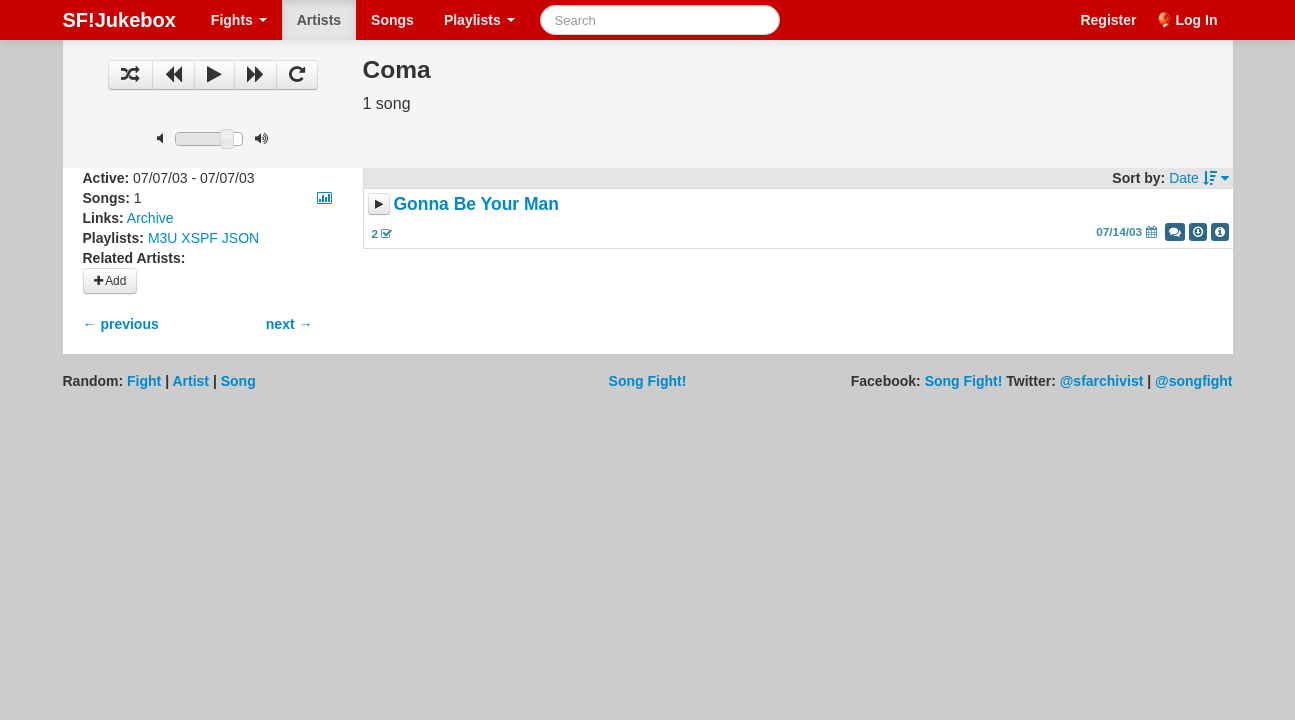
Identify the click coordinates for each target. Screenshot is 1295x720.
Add (110, 281)
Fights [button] (239, 20)
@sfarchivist (1102, 381)
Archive (150, 218)
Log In (1197, 20)
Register (1108, 20)
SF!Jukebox (119, 20)
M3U (163, 238)
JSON (240, 238)
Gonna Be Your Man (476, 204)
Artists (319, 20)
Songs (392, 20)
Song (238, 381)
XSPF (199, 238)
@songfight (1193, 381)
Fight (144, 381)
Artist (190, 381)
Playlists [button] (479, 20)
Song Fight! (648, 381)
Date (1198, 178)
